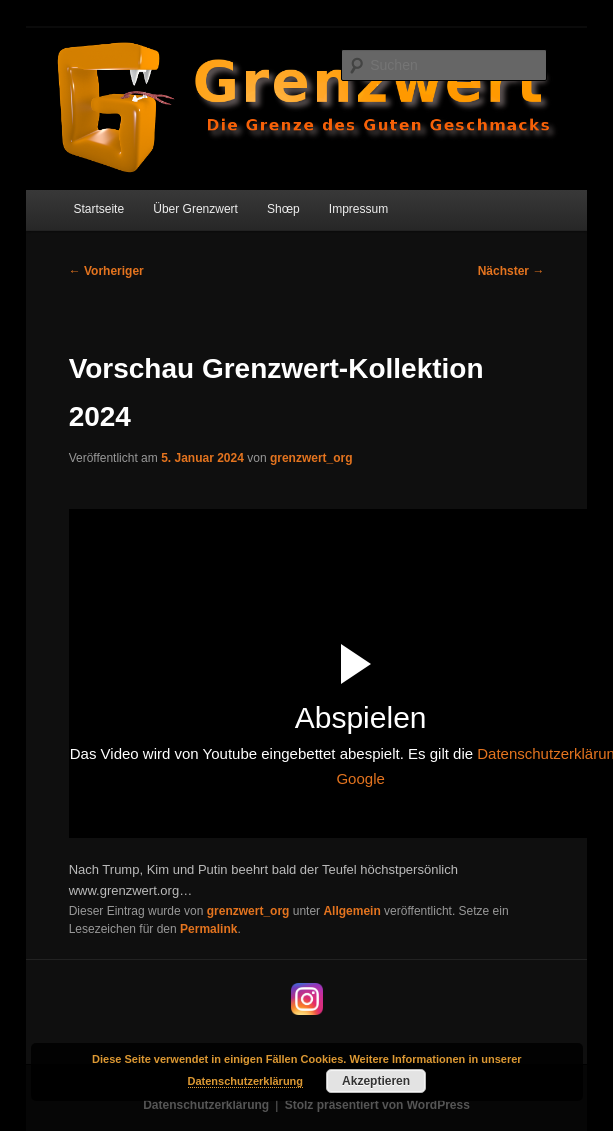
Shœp (283, 209)
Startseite (98, 209)
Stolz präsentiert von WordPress (377, 1105)
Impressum (358, 209)
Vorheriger (106, 271)
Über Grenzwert (195, 209)
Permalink (208, 929)
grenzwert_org (311, 458)
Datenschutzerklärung (206, 1105)
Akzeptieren (376, 1081)
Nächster (511, 271)
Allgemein (351, 911)
